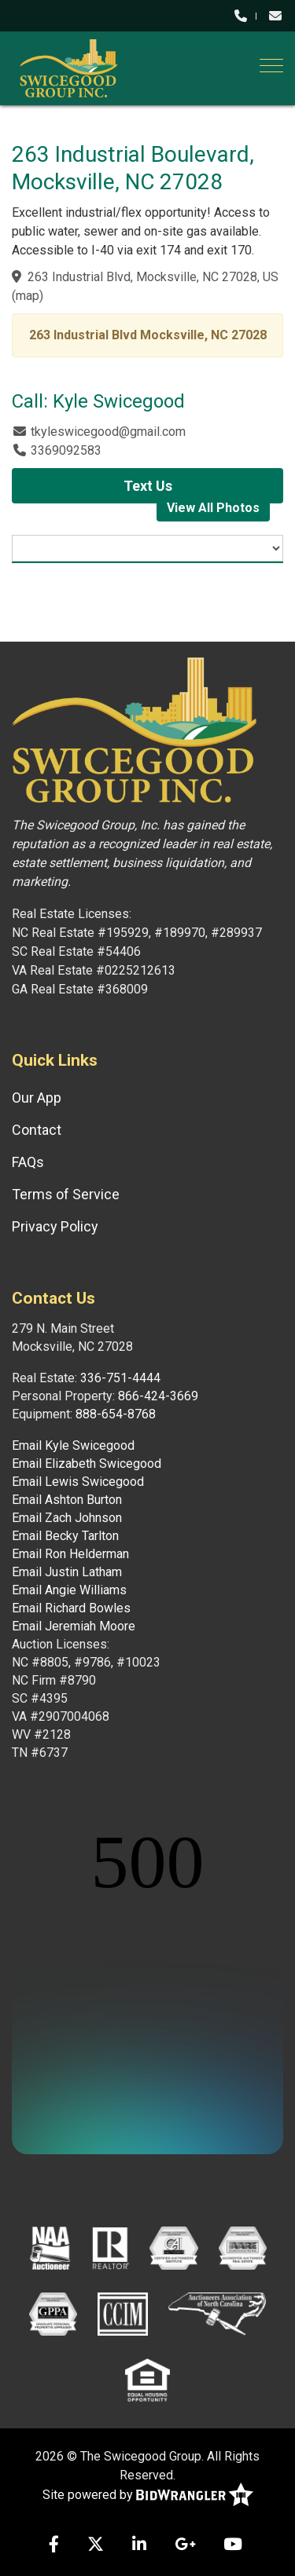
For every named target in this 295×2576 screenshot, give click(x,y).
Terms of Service (66, 1194)
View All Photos (213, 507)
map (27, 295)
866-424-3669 (158, 1396)
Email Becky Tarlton (65, 1535)
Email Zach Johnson (67, 1517)
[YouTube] (233, 2545)
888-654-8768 (116, 1414)
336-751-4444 (120, 1377)
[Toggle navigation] (271, 65)
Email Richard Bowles (71, 1608)
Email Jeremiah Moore (73, 1626)
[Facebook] (54, 2545)
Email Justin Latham (67, 1571)
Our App (36, 1097)
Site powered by (147, 2495)
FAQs (28, 1162)
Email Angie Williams (69, 1590)
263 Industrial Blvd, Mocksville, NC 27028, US (153, 276)
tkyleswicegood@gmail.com (108, 431)
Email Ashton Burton (67, 1499)
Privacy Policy (55, 1226)
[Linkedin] (139, 2545)
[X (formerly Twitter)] (95, 2545)
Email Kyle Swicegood (73, 1445)
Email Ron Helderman (70, 1553)
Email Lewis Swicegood (78, 1481)
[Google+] (185, 2545)
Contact (36, 1130)
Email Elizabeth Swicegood (86, 1463)
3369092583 (66, 450)
